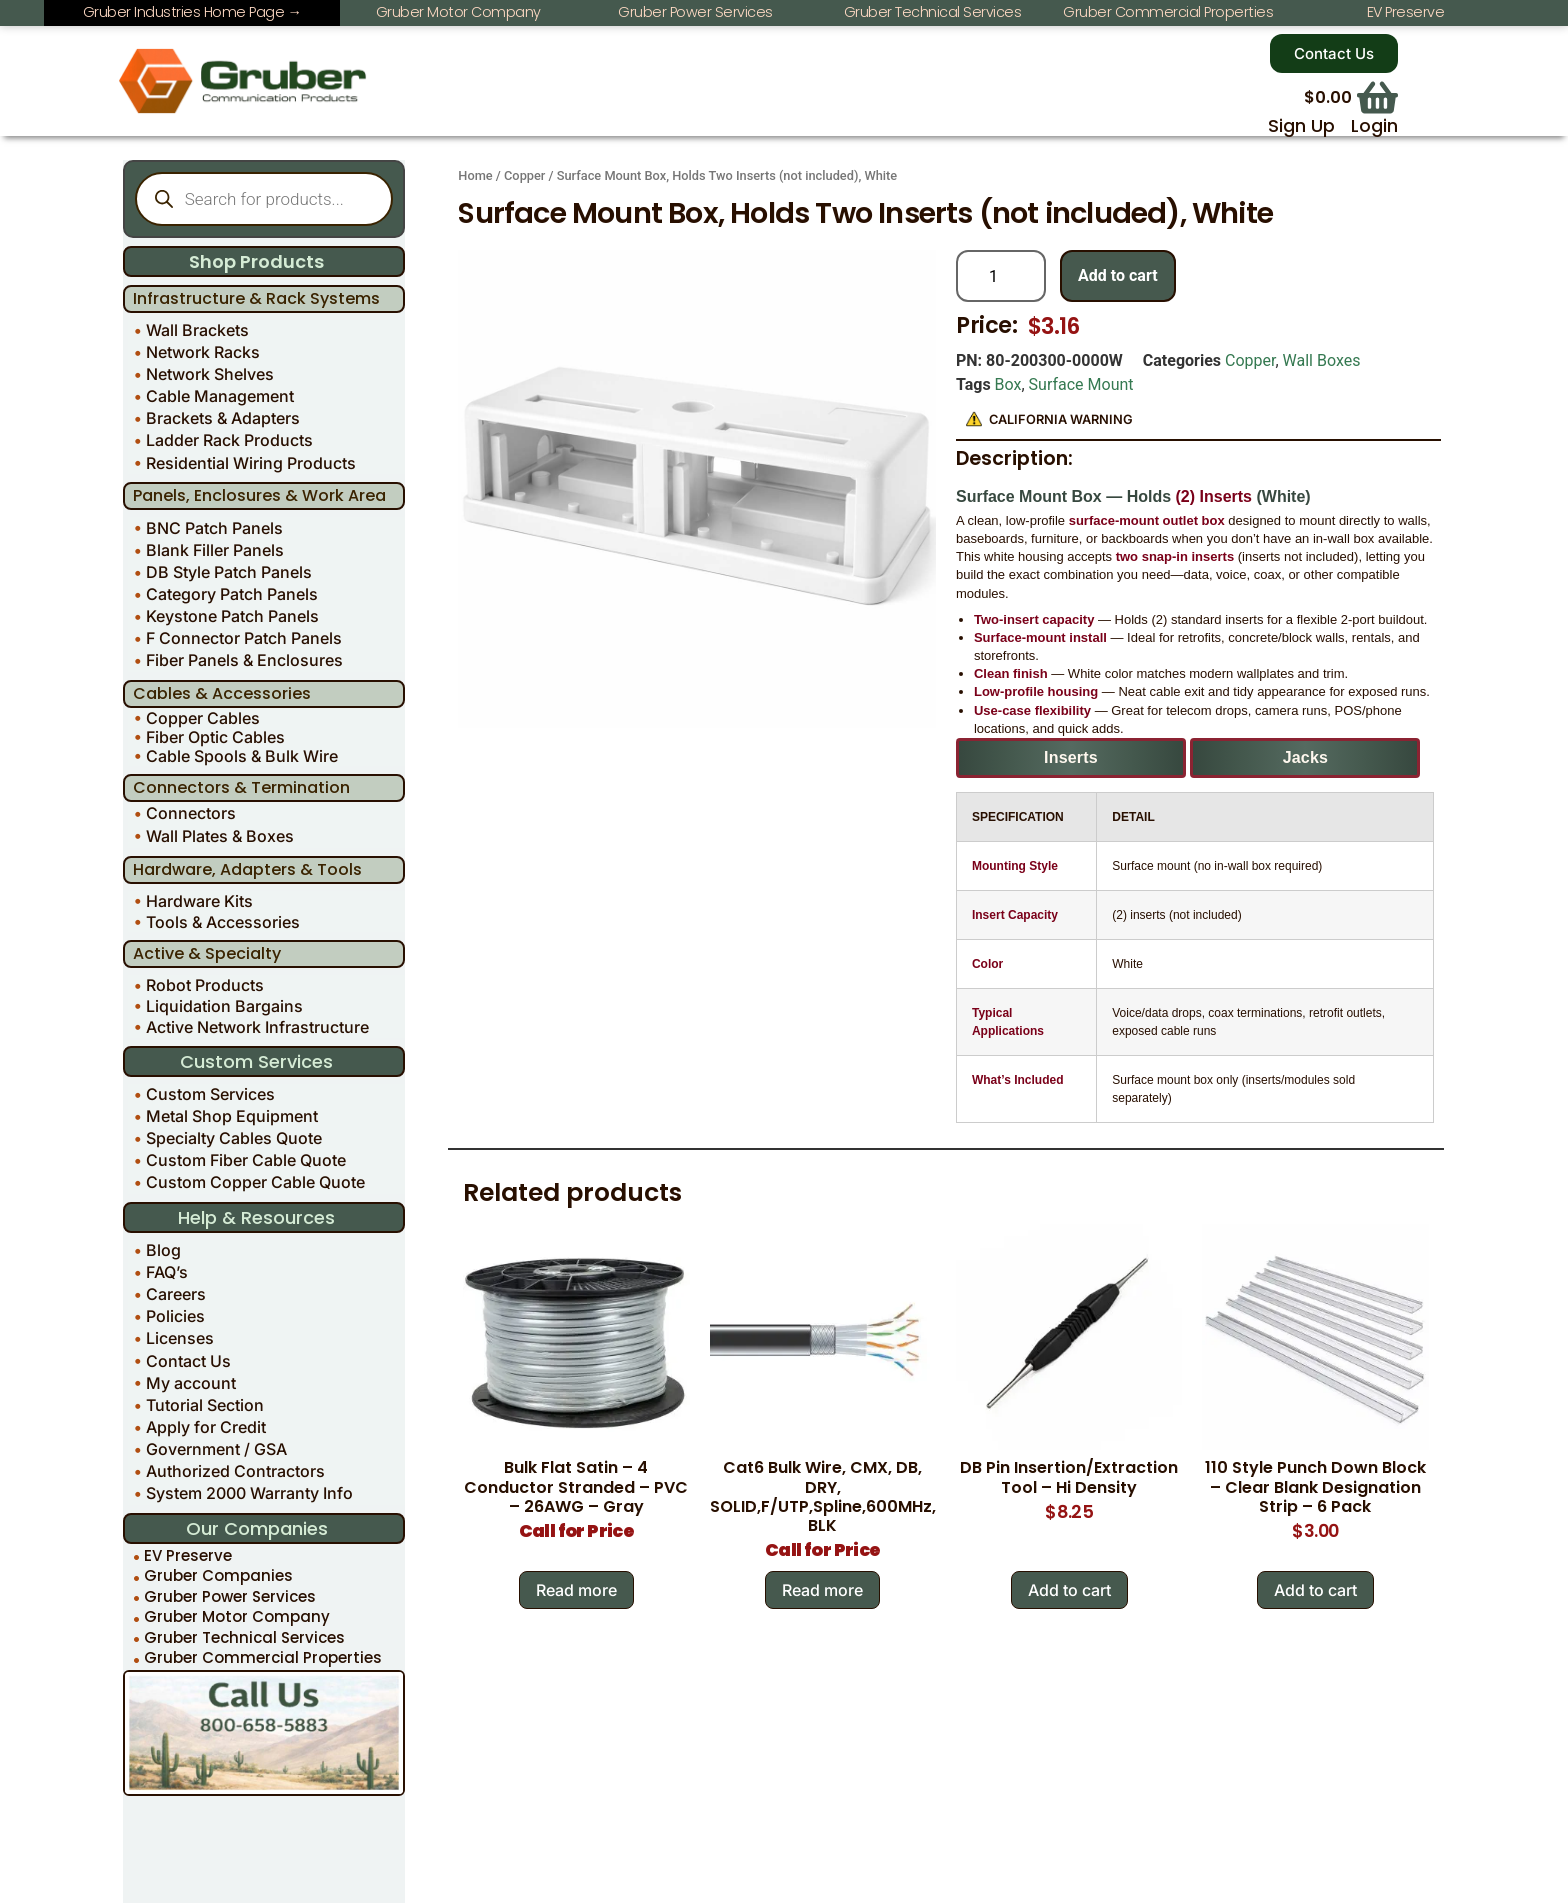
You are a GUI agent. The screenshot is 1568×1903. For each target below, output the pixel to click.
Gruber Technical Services (244, 1637)
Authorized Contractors (235, 1471)
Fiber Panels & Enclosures (244, 660)
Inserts (1071, 757)
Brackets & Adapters (223, 418)
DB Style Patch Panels (229, 572)
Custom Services (210, 1094)
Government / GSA (216, 1449)
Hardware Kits (199, 901)
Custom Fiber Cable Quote (246, 1160)
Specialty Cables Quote (234, 1138)
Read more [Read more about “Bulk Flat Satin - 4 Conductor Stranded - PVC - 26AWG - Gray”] (576, 1590)
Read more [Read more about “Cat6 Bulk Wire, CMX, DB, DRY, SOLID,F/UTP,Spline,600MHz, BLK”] (822, 1590)
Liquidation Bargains (224, 1006)
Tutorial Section (205, 1405)
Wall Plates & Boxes (220, 836)
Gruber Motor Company (237, 1617)
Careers (176, 1294)
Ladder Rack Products (229, 440)
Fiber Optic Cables (215, 736)
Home (475, 175)
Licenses (180, 1338)
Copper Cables (203, 717)
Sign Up (1301, 126)
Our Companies (257, 1528)
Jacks (1306, 757)
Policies (175, 1316)
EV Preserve (188, 1555)
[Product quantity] (1001, 276)
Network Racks (203, 352)
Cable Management (220, 396)
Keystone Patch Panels (232, 616)
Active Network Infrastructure (257, 1027)
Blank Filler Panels (215, 550)
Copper (524, 175)
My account (191, 1383)
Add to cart (1118, 275)
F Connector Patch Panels (244, 638)
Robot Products (205, 985)
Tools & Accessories (223, 922)
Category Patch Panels (232, 594)
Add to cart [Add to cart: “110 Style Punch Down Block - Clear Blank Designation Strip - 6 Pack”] (1315, 1590)
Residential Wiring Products (251, 463)
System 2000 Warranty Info (249, 1493)
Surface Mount (1081, 384)
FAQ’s (167, 1272)
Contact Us (188, 1361)
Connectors (191, 813)
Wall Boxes (1322, 360)
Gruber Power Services (230, 1596)
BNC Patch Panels (214, 528)
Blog (163, 1250)
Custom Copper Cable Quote (255, 1182)
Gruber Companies (218, 1576)
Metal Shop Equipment (232, 1116)
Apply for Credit (206, 1427)
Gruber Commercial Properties (263, 1658)
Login (1374, 126)
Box (1008, 384)
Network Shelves (210, 374)
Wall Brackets (197, 330)
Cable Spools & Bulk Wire (242, 756)
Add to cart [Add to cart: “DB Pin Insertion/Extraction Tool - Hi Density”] (1069, 1590)
